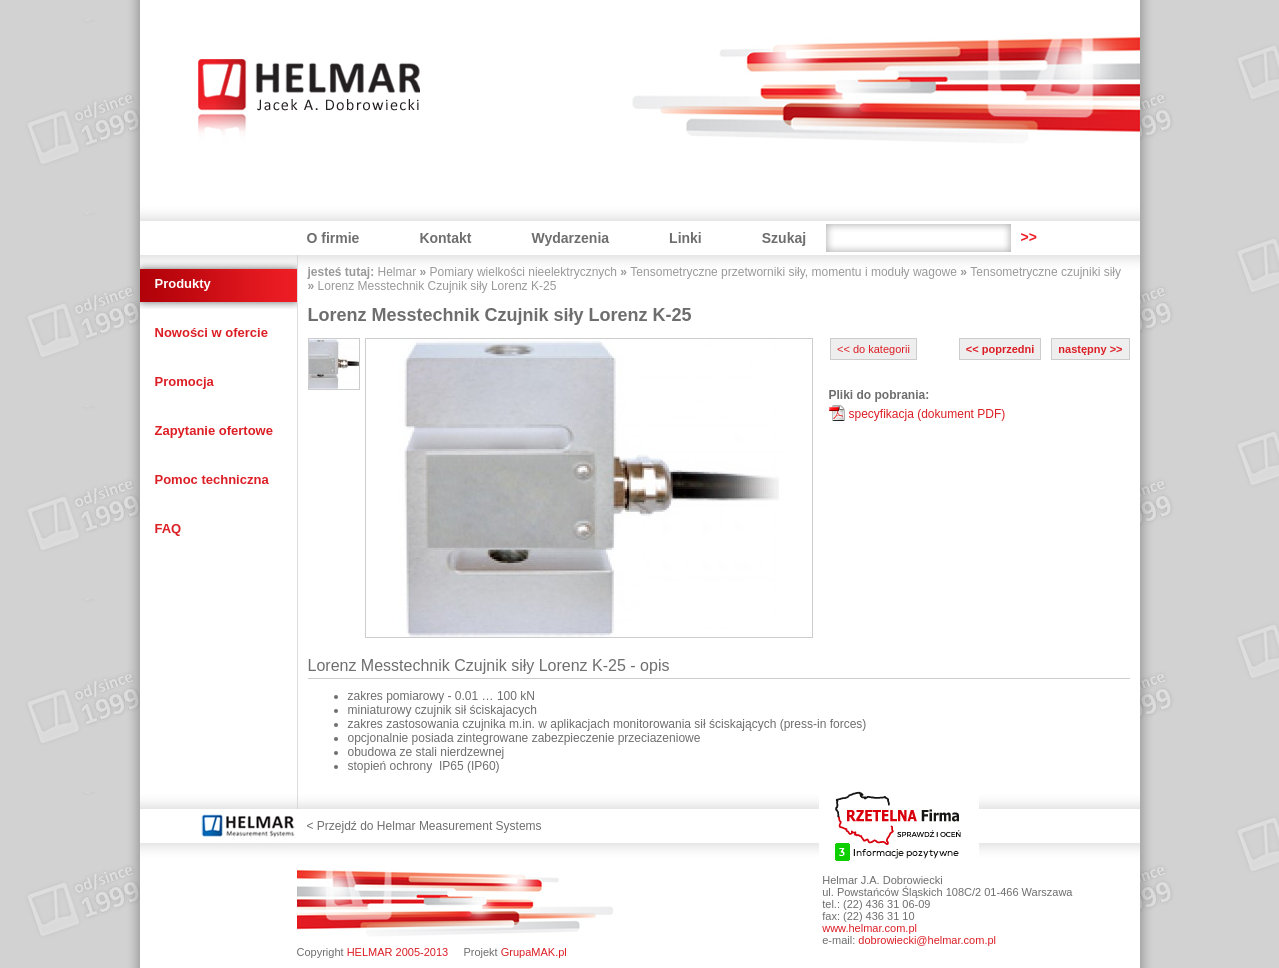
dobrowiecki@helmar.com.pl (927, 940)
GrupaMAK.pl (534, 952)
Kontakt (445, 238)
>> (1028, 237)
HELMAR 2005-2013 (398, 952)
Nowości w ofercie (211, 332)
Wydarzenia (571, 238)
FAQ (168, 528)
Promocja (184, 381)
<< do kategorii (873, 349)
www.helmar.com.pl (869, 928)
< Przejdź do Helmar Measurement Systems (424, 826)
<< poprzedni (1000, 349)
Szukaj (784, 238)
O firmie (333, 238)
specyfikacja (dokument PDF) (927, 414)
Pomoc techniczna (212, 479)
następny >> (1090, 349)
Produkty (183, 283)
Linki (685, 238)
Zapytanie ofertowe (214, 430)
